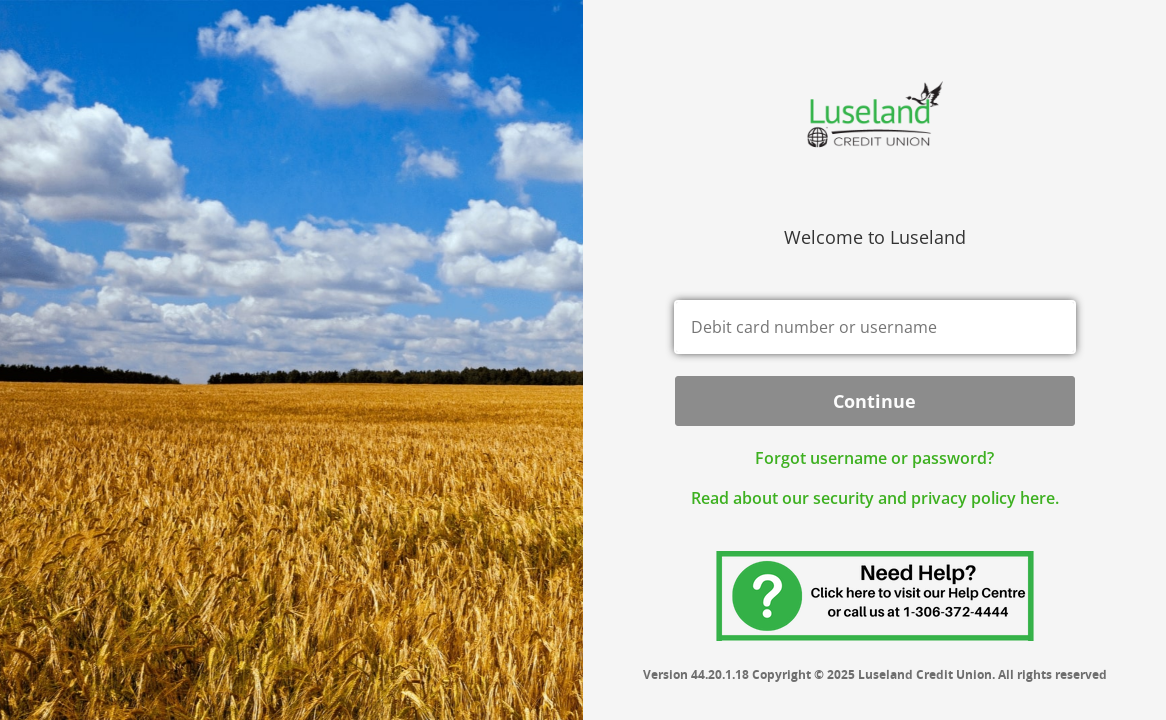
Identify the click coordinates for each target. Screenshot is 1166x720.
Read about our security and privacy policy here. (875, 498)
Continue (874, 401)
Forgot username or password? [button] (874, 458)
